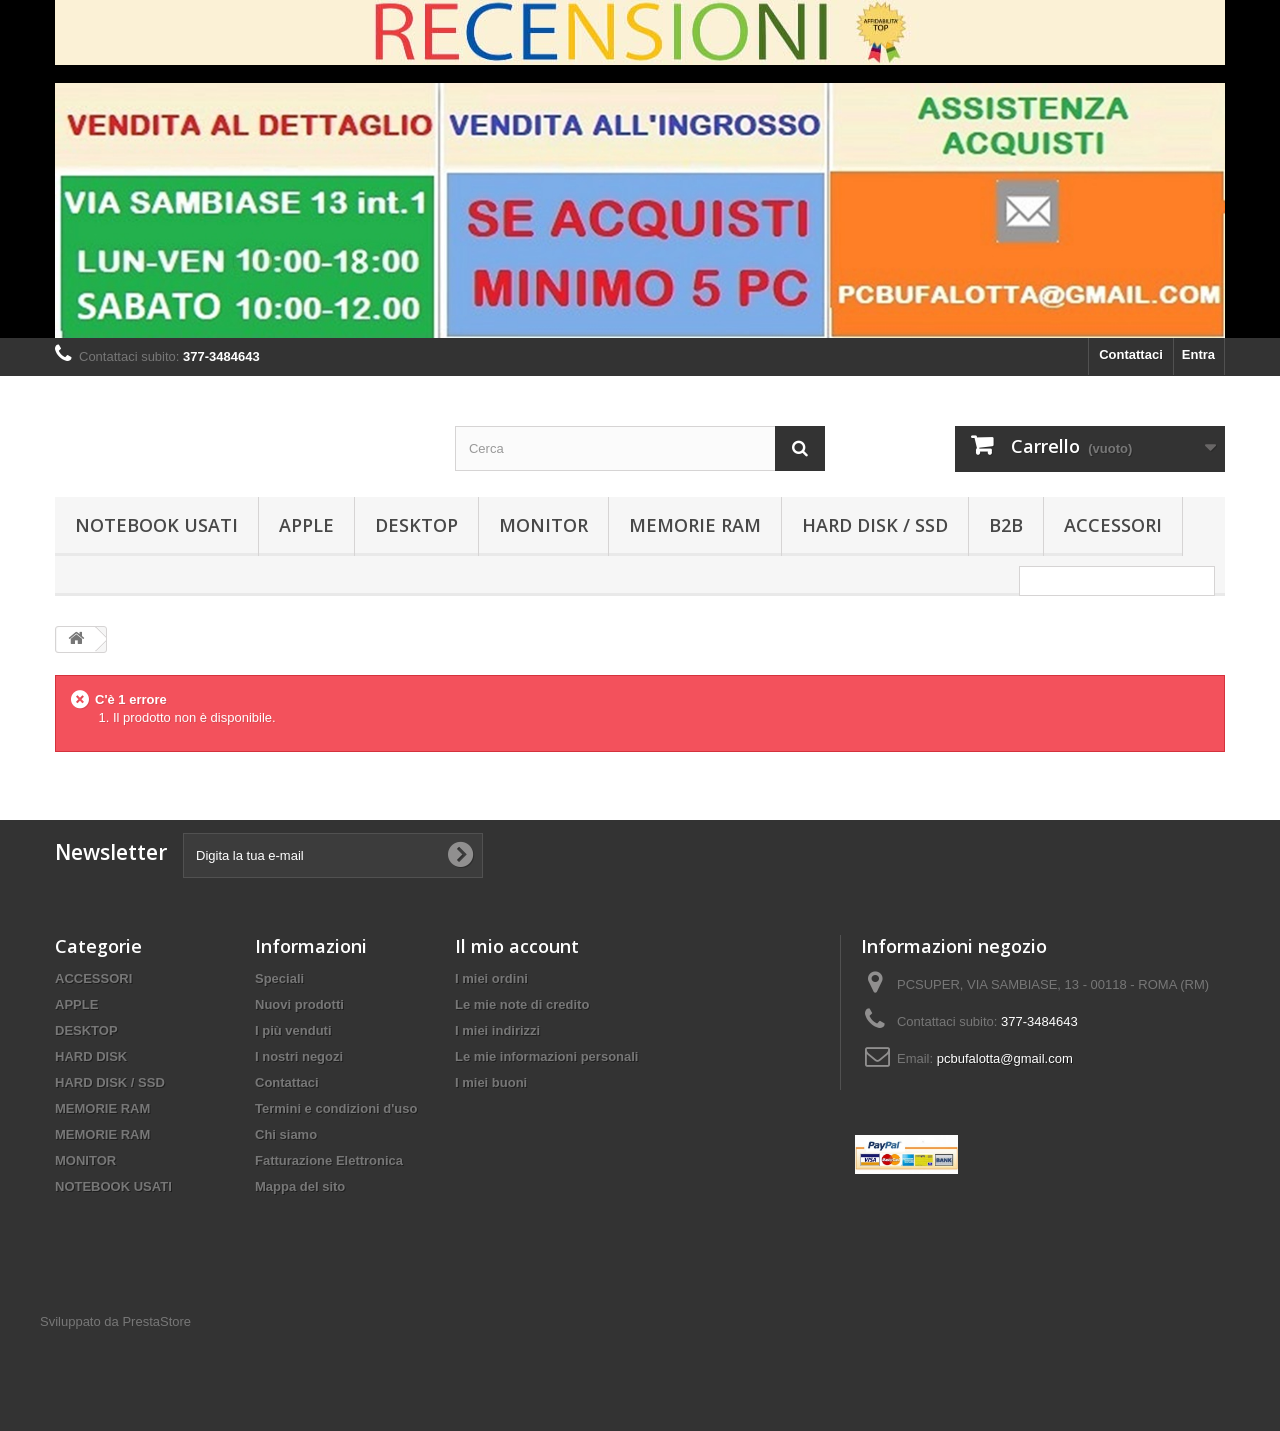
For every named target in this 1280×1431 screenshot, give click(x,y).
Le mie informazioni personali (546, 1056)
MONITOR (543, 525)
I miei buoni (491, 1082)
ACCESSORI (1113, 525)
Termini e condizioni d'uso (336, 1108)
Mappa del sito (300, 1186)
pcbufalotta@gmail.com (1005, 1058)
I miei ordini (491, 978)
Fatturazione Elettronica (329, 1160)
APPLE (306, 525)
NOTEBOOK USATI (156, 525)
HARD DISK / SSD (875, 525)
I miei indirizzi (497, 1030)
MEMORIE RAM (695, 525)
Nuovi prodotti (299, 1004)
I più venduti (293, 1030)
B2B (1006, 525)
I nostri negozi (299, 1056)
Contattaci (1131, 354)
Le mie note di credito (522, 1004)
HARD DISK (91, 1056)
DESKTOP (416, 525)
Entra (1198, 354)
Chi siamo (286, 1134)
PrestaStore (156, 1321)
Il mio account (517, 946)
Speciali (279, 978)
